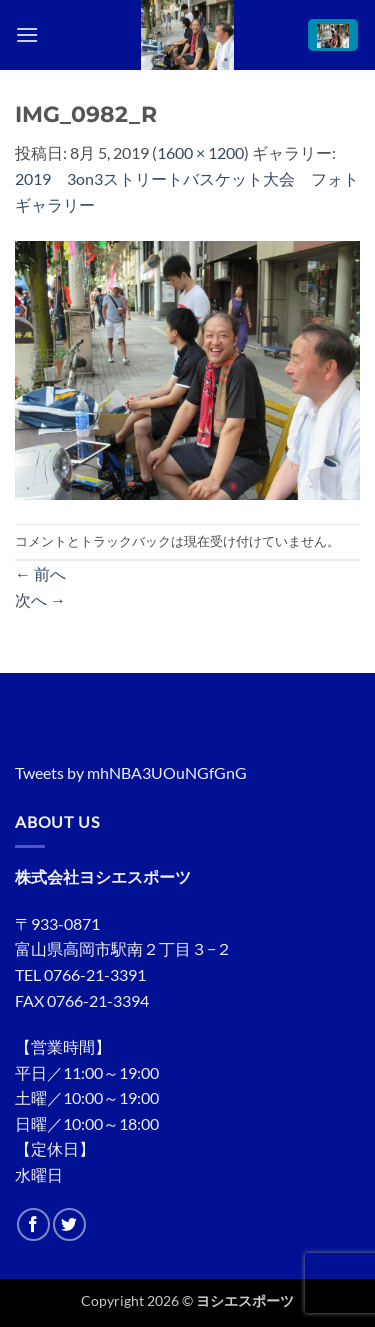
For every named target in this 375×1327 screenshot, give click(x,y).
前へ (40, 573)
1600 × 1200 (200, 152)
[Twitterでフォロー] (69, 1224)
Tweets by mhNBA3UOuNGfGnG (131, 772)
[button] (27, 34)
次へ (40, 599)
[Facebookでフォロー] (33, 1224)
